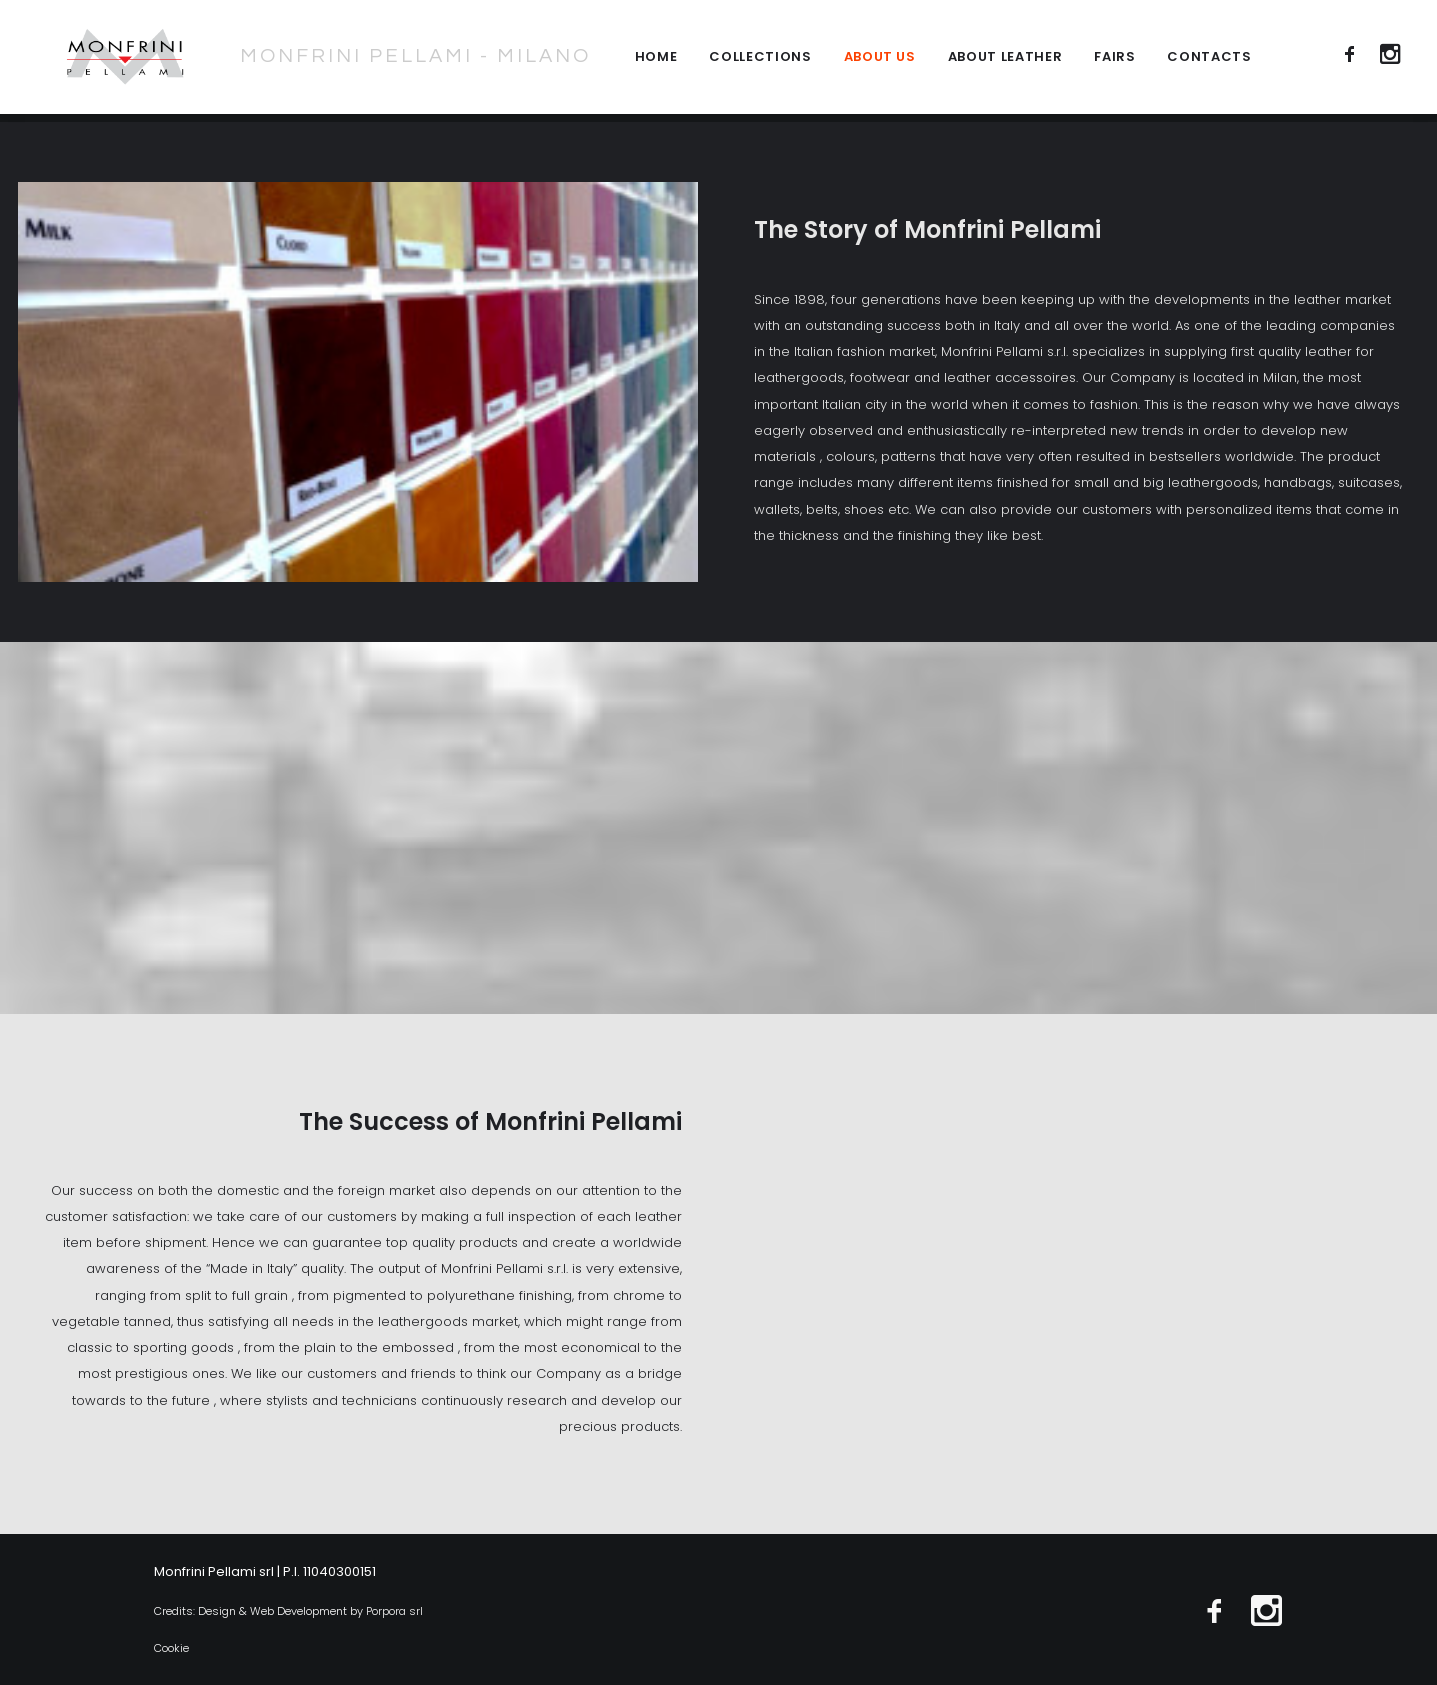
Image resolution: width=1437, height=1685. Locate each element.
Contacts (1209, 60)
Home (656, 60)
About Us (880, 60)
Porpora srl (394, 1611)
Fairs (1114, 60)
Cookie (171, 1648)
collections (760, 60)
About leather (1005, 60)
